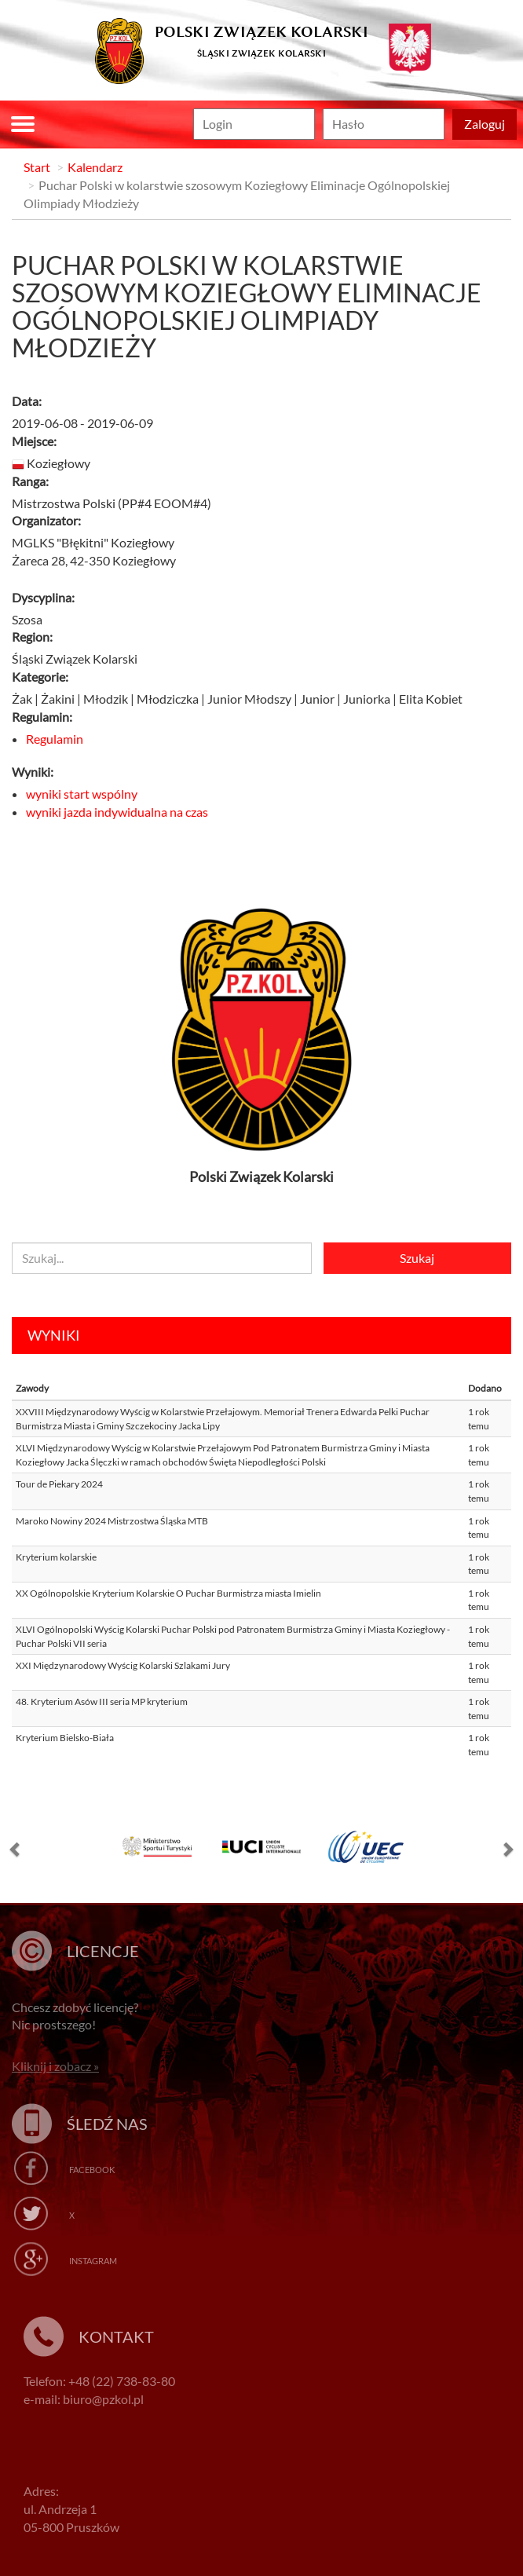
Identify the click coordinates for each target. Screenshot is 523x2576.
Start (37, 166)
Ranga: (30, 481)
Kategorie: (40, 676)
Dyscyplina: (43, 597)
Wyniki (53, 1335)
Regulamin (54, 738)
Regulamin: (42, 716)
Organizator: (46, 520)
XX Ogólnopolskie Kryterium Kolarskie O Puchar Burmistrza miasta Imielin (168, 1593)
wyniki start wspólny (81, 793)
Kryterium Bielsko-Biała (65, 1738)
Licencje (103, 1950)
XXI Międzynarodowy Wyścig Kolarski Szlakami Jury (123, 1665)
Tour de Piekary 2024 (59, 1484)
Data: (27, 400)
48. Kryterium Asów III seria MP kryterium (102, 1701)
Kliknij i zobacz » (55, 2065)
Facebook (92, 2169)
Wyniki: (32, 771)
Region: (32, 636)
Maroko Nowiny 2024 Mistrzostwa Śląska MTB (112, 1521)
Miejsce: (34, 441)
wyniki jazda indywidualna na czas (117, 811)
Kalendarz (95, 166)
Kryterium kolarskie (56, 1557)
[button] (15, 1852)
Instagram (93, 2261)
